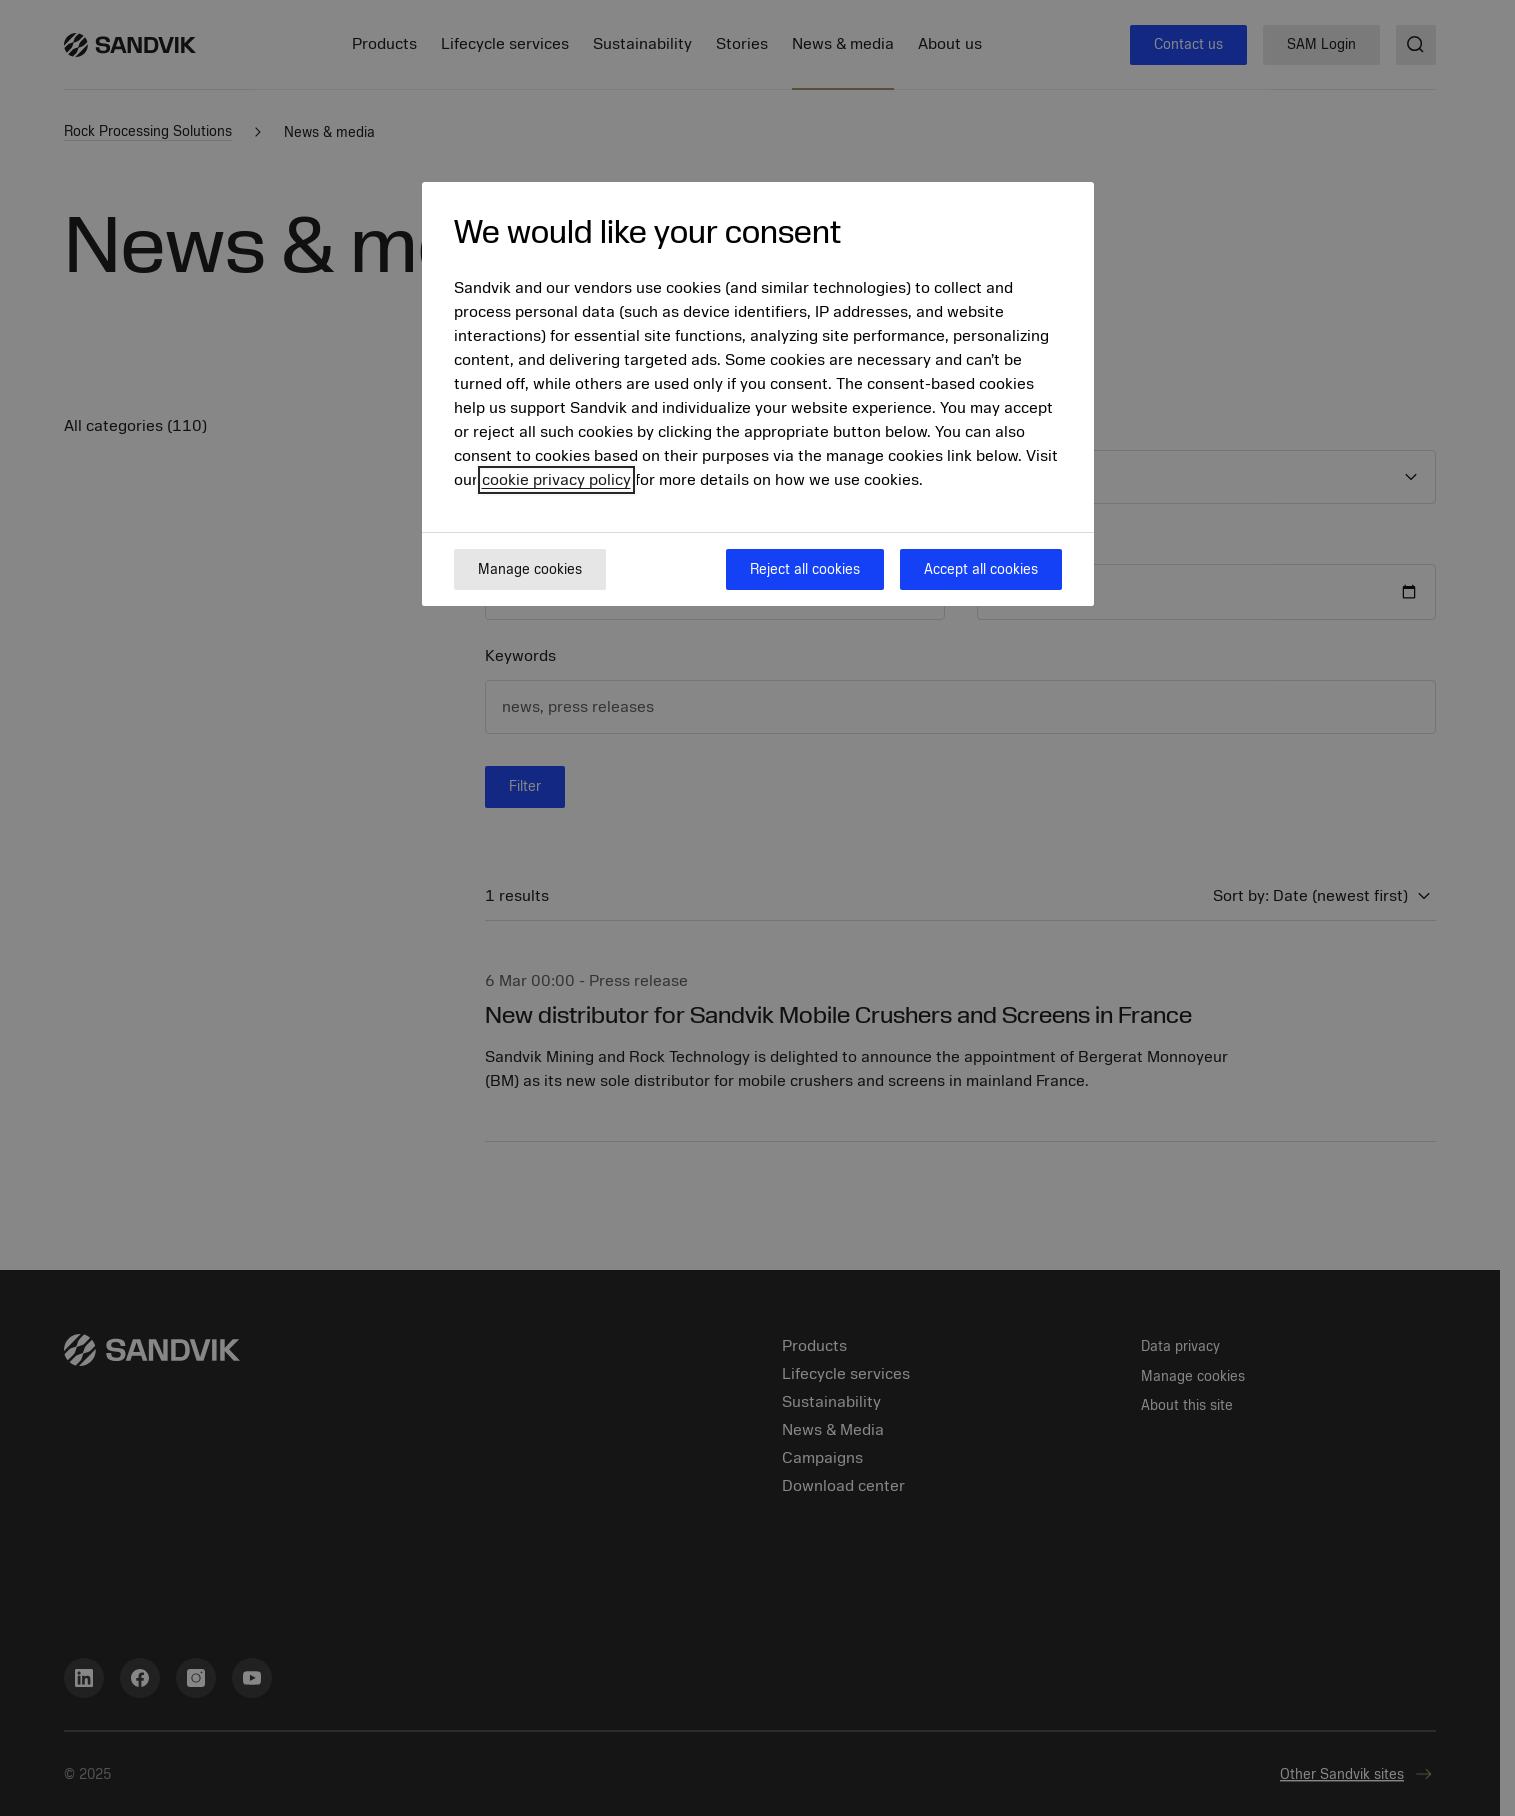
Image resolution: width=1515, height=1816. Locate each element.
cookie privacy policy (556, 480)
